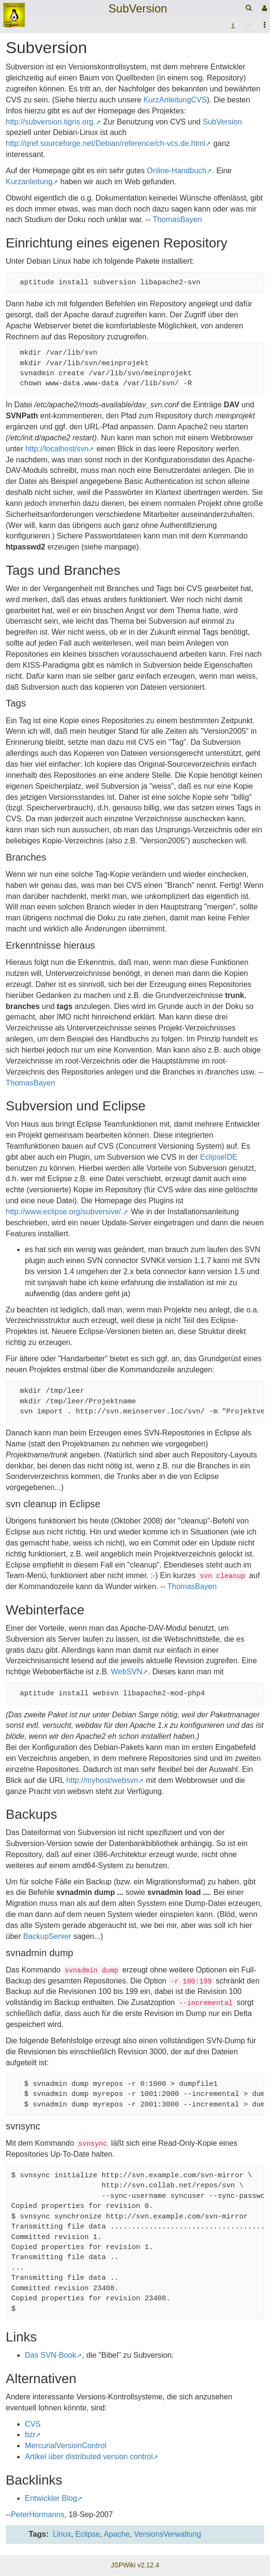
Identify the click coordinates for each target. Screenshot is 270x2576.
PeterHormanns (38, 2514)
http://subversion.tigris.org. (51, 122)
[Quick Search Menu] (249, 8)
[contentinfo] (233, 25)
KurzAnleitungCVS (175, 100)
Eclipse (88, 2534)
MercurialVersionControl (66, 2446)
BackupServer (47, 1936)
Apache (117, 2534)
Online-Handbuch (176, 171)
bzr (30, 2434)
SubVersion (137, 8)
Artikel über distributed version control (89, 2457)
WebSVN (126, 1672)
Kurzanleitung (29, 182)
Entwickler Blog (51, 2498)
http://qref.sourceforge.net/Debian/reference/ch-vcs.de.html (105, 143)
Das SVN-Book (50, 2355)
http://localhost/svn (57, 449)
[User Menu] (263, 8)
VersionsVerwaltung (167, 2534)
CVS (33, 2424)
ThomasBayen (177, 219)
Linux (62, 2534)
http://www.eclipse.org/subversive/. (64, 1212)
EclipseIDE (218, 1157)
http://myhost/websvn (102, 1780)
